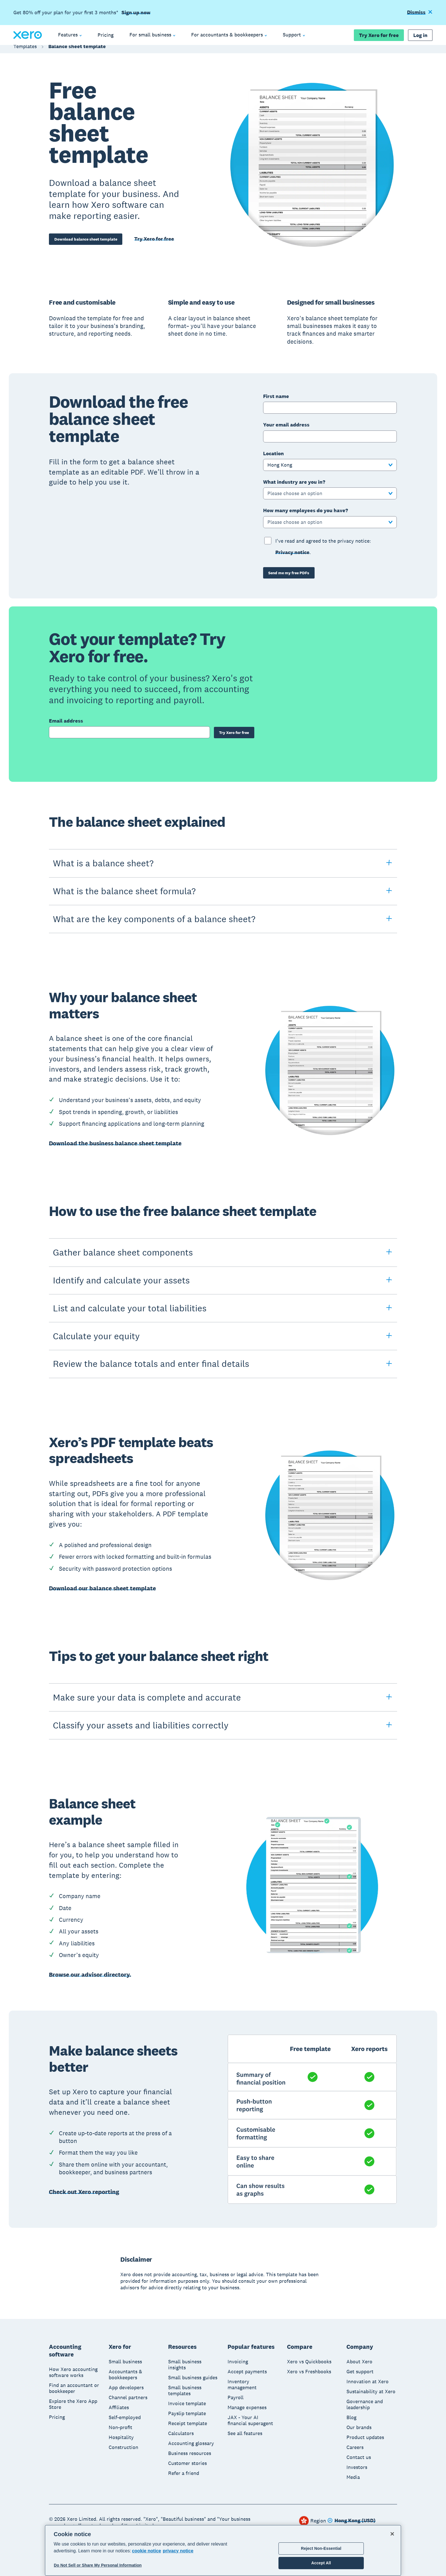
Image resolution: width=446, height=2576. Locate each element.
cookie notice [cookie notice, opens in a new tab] (146, 2550)
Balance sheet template (77, 52)
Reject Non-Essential (321, 2548)
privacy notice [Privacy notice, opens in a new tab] (178, 2550)
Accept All (321, 2563)
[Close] (392, 2534)
